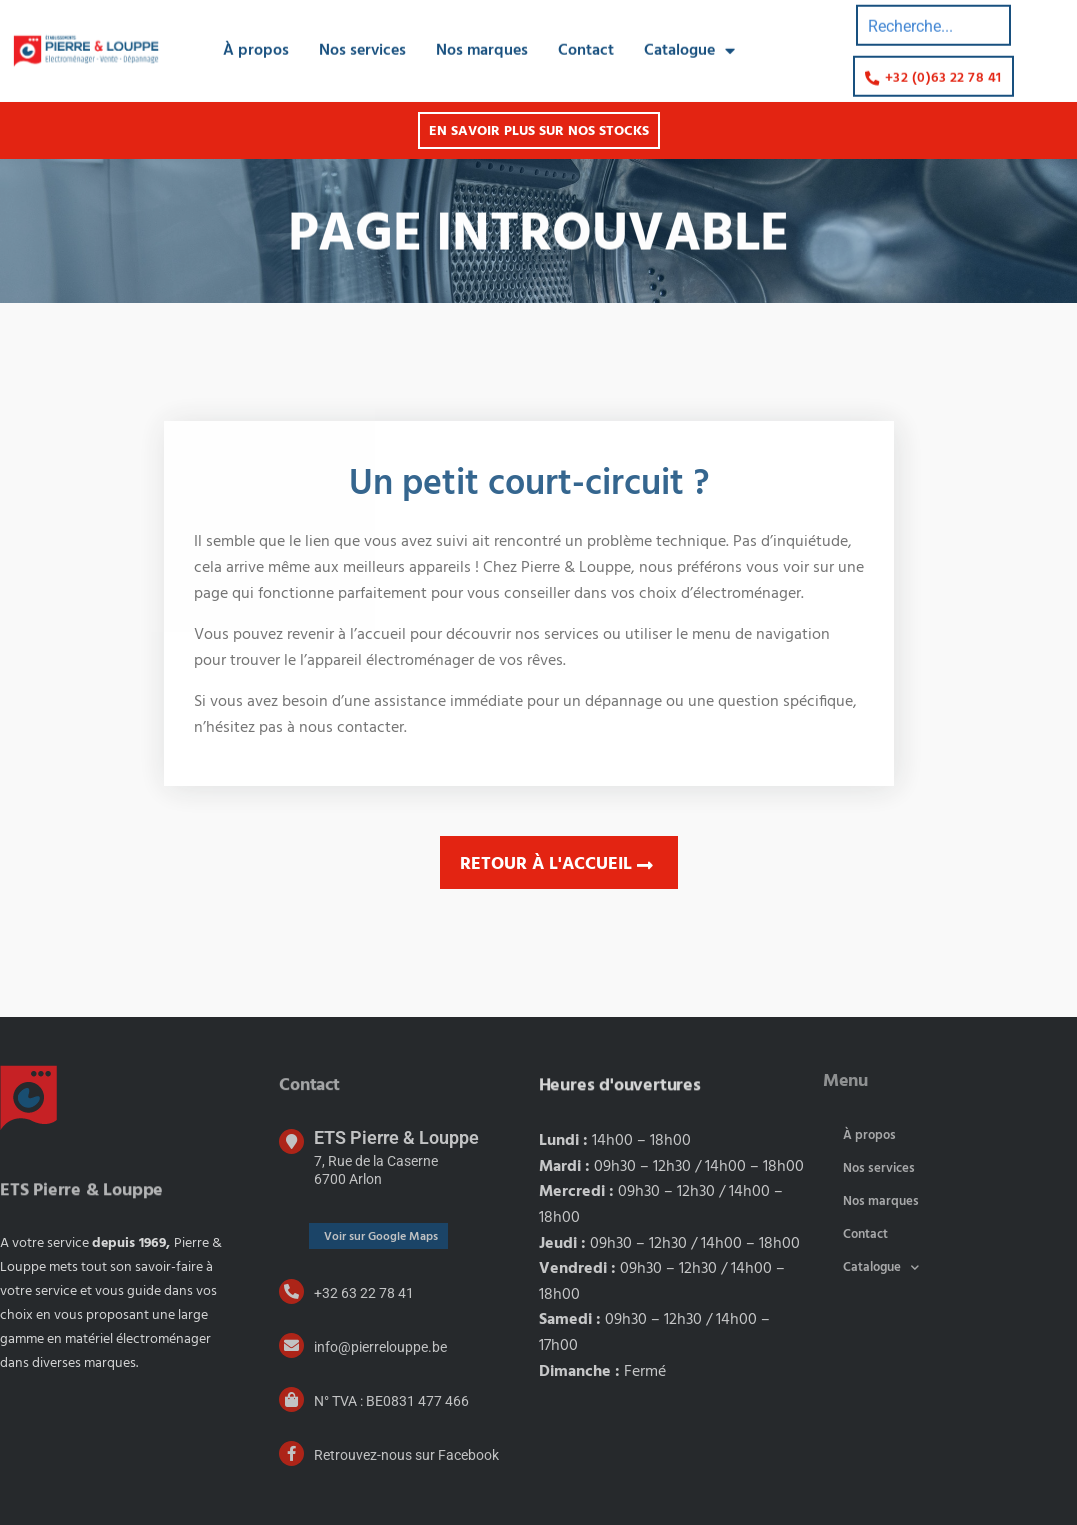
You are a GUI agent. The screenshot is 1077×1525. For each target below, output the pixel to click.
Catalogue (689, 44)
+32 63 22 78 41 (364, 1293)
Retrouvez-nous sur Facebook (406, 1455)
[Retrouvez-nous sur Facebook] (291, 1453)
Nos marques (482, 44)
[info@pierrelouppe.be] (291, 1345)
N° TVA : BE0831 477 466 (391, 1401)
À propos (256, 44)
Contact (586, 44)
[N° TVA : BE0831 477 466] (291, 1399)
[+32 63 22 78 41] (291, 1291)
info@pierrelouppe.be (380, 1347)
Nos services (362, 44)
